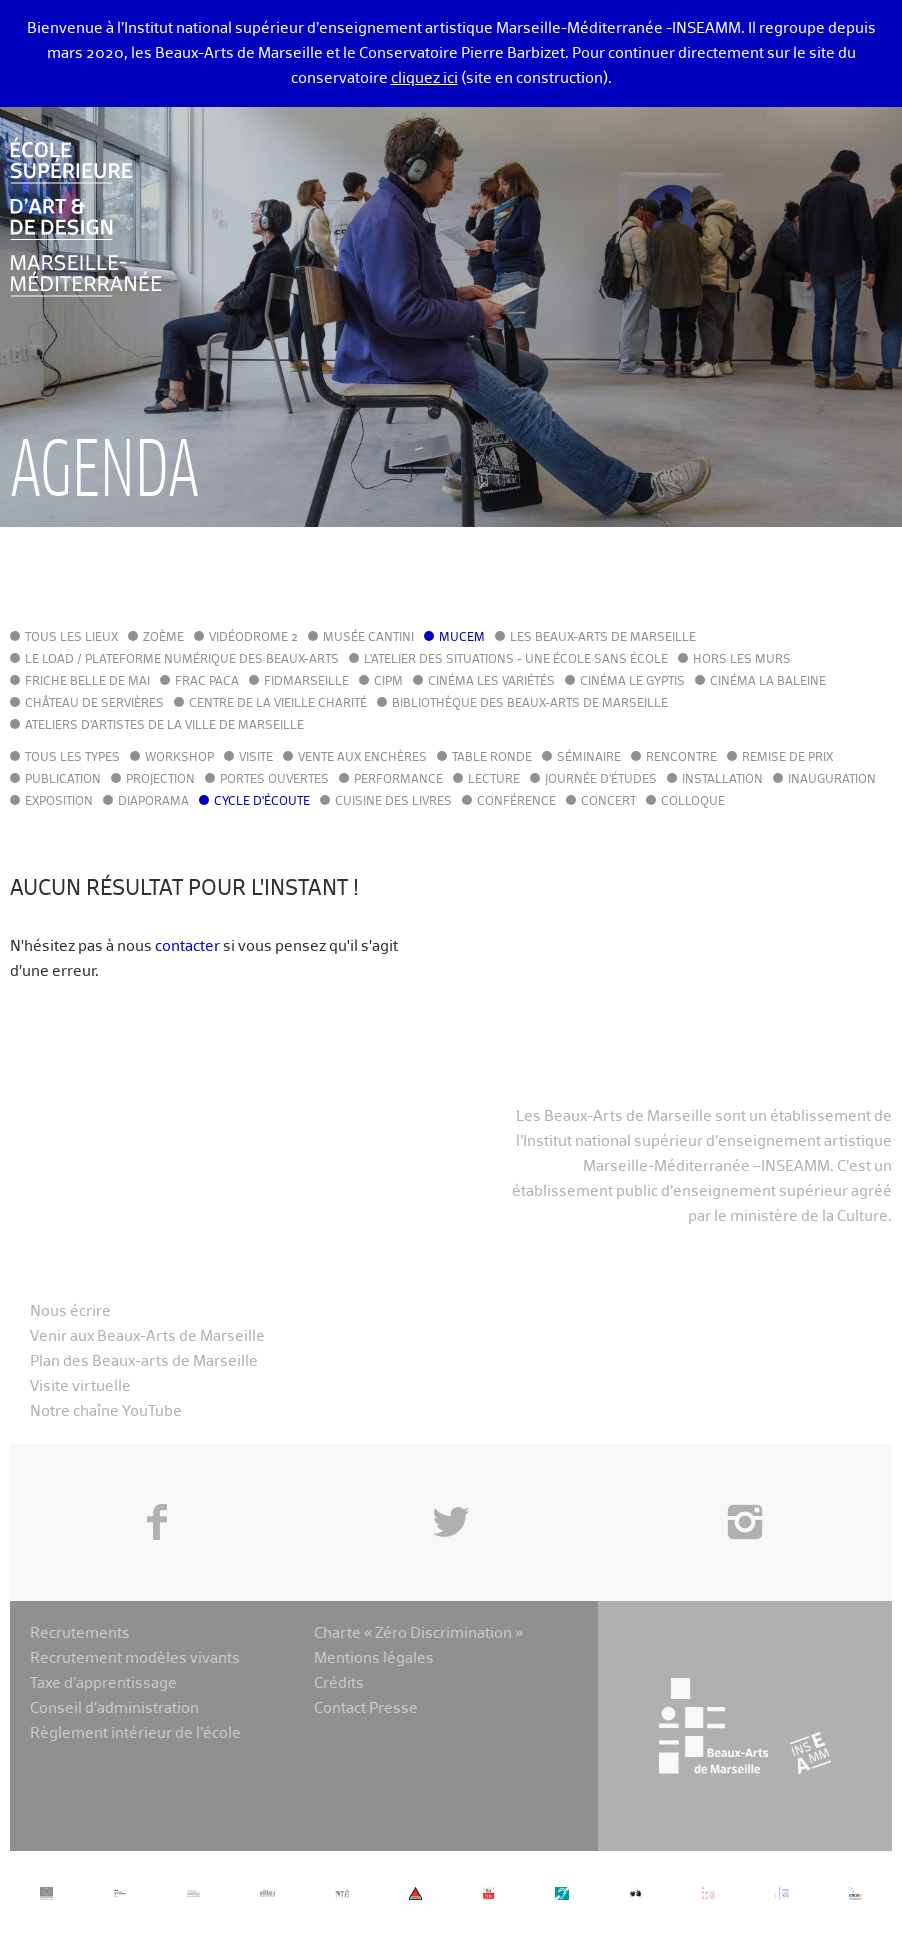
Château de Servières (94, 704)
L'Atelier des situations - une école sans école (516, 660)
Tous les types (72, 758)
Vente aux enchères (362, 758)
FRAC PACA (207, 682)
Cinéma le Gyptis (632, 682)
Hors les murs (742, 660)
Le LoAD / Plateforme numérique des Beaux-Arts (182, 660)
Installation (722, 780)
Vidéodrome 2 (253, 638)
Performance (398, 780)
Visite (256, 758)
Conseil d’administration (114, 1708)
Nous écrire (70, 1311)
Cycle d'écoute (262, 802)
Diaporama (153, 802)
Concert (608, 802)
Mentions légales (374, 1658)
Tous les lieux (71, 638)
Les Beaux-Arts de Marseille (603, 638)
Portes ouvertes (274, 780)
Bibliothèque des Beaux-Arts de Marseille (530, 704)
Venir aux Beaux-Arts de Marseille (147, 1336)
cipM (388, 682)
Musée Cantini (368, 638)
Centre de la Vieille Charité (278, 704)
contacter (187, 946)
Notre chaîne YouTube (106, 1411)
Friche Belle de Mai (87, 682)
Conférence (516, 802)
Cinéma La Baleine (768, 682)
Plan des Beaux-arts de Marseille (144, 1361)
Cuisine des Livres (393, 802)
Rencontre (681, 758)
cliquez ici (424, 78)
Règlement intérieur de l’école (135, 1733)
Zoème (163, 638)
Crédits (339, 1683)
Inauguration (832, 780)
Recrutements (80, 1633)
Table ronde (492, 758)
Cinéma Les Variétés (491, 682)
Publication (63, 780)
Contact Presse (366, 1708)
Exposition (59, 802)
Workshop (179, 758)
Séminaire (589, 758)
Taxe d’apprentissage (103, 1683)
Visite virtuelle (80, 1386)
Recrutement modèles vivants (135, 1658)
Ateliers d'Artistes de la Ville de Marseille (164, 726)
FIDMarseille (306, 682)
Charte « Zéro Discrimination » (418, 1633)
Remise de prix (787, 758)
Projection (160, 780)
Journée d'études (601, 780)
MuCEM (462, 638)
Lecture (494, 780)
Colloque (693, 802)
